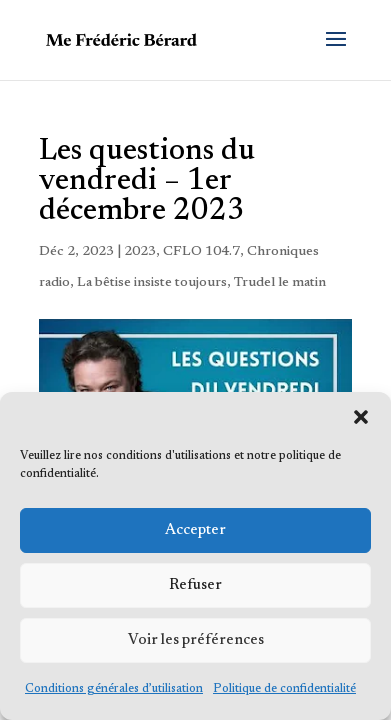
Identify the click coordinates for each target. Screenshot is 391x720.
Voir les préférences (196, 640)
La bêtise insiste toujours (152, 283)
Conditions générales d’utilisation (114, 689)
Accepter (195, 530)
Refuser (195, 585)
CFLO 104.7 (201, 252)
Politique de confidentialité (284, 689)
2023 (140, 252)
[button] (361, 417)
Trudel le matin (280, 283)
